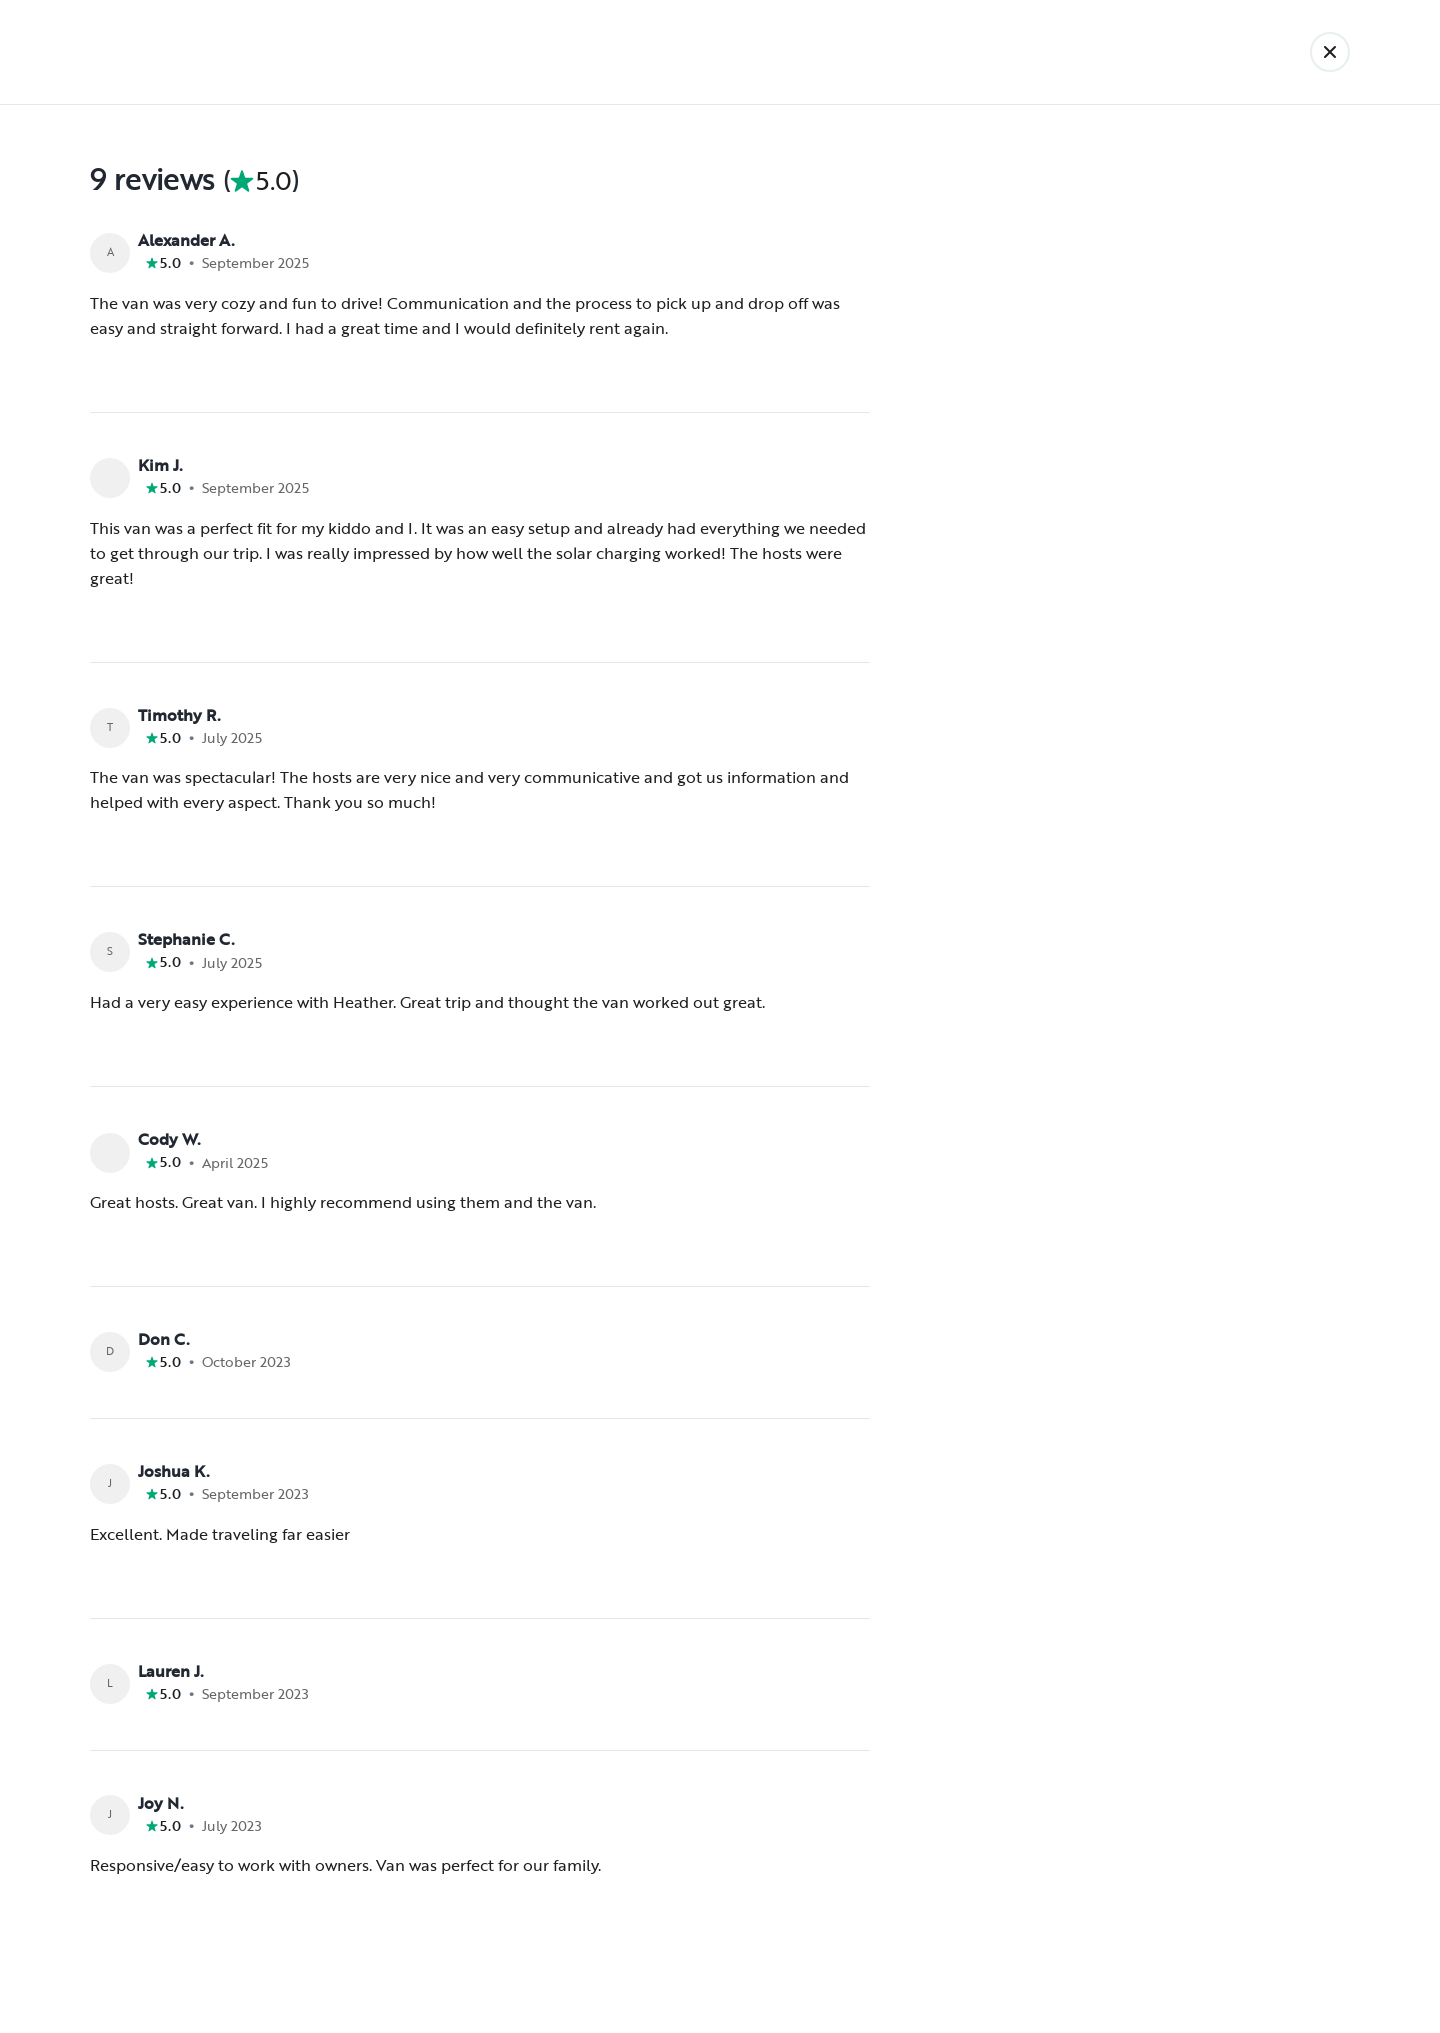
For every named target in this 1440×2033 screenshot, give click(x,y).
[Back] (1330, 52)
